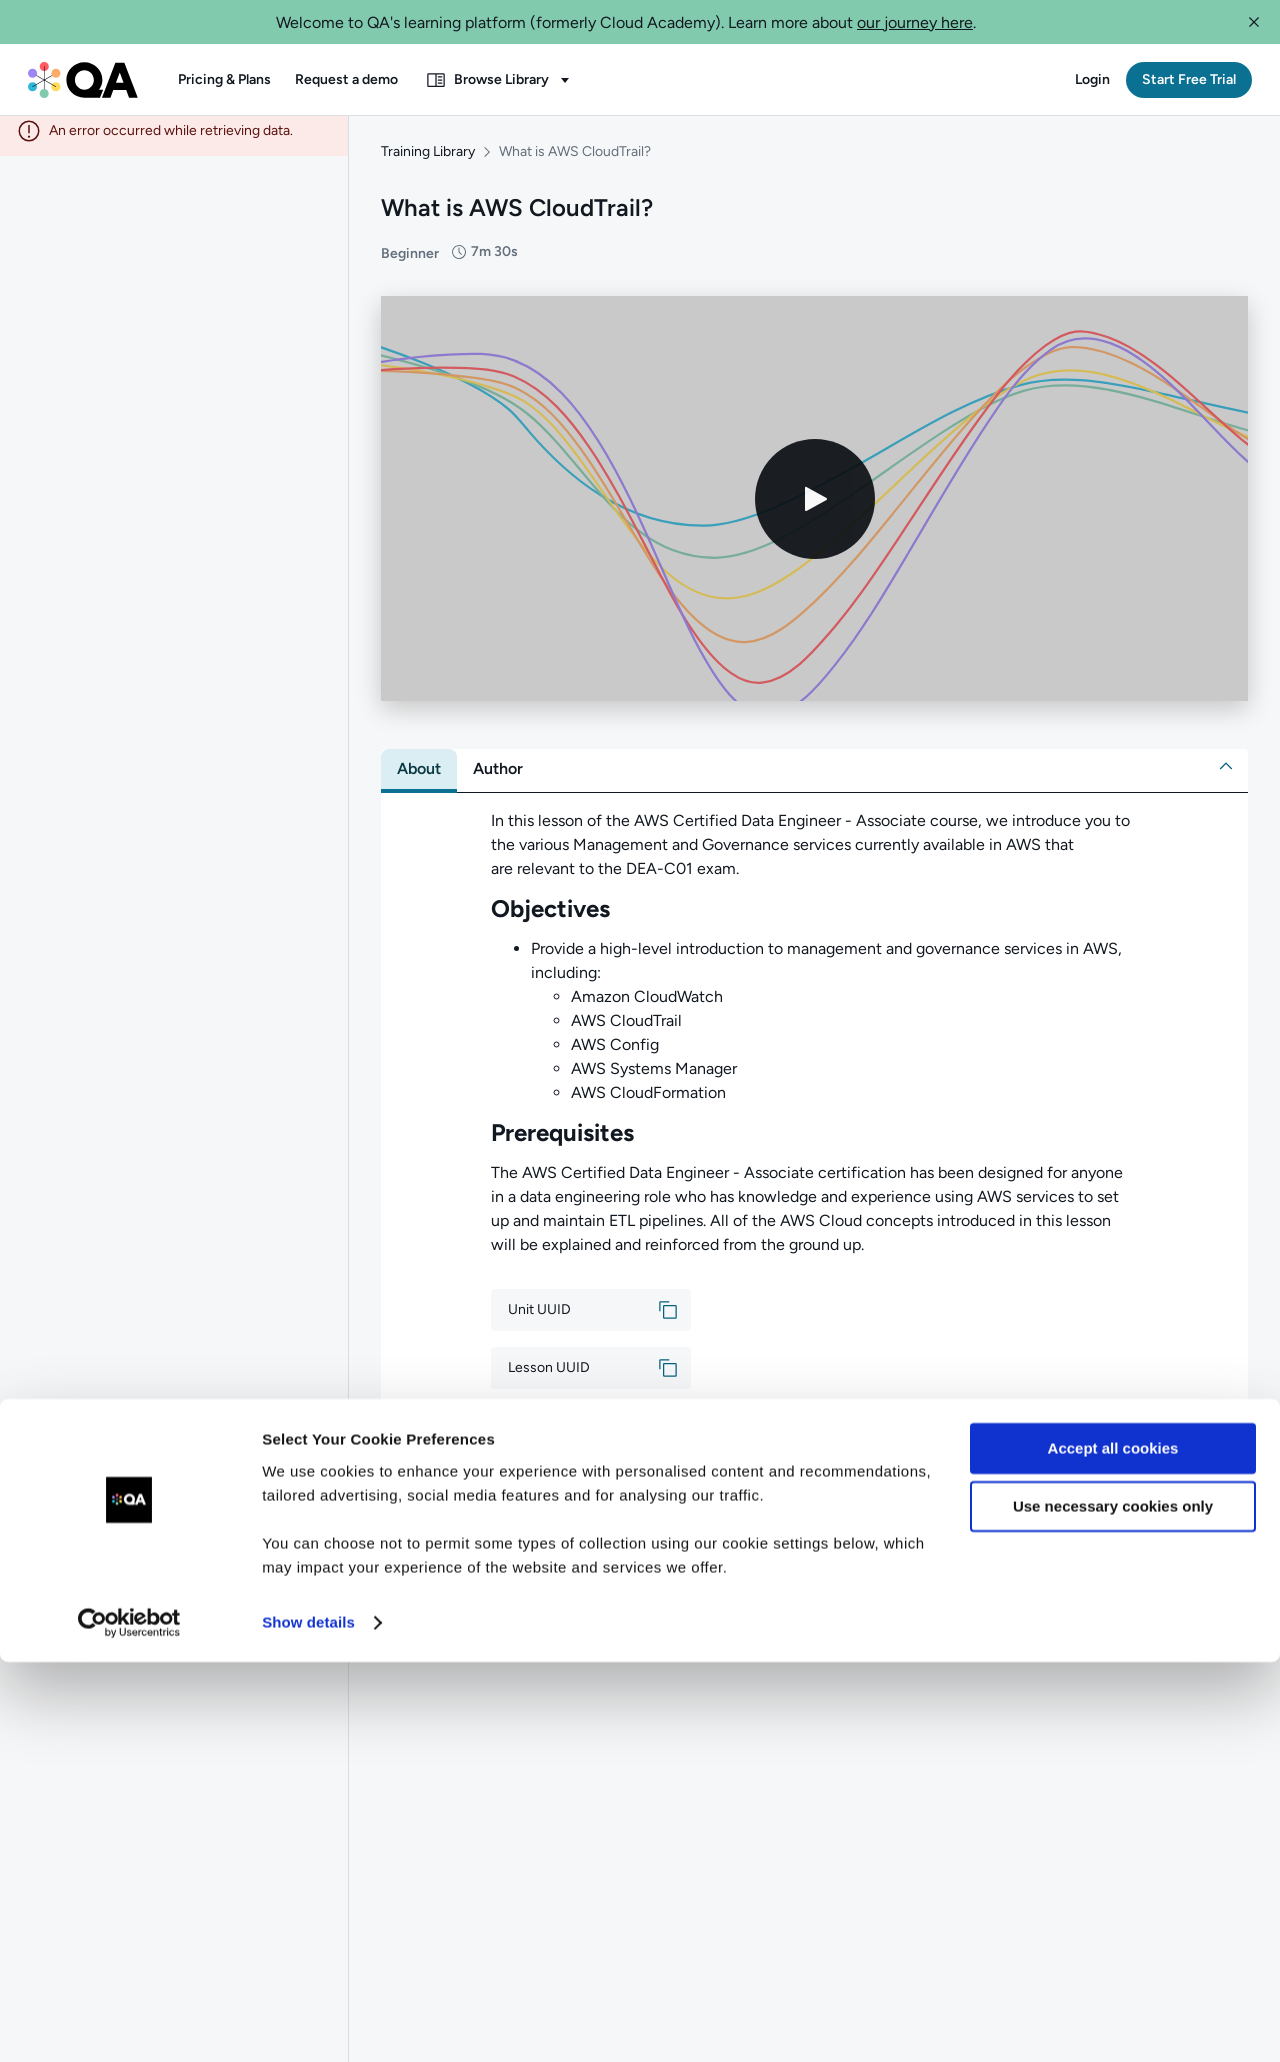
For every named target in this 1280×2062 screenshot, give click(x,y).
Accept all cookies (1113, 1848)
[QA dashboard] (83, 80)
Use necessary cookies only (1113, 1906)
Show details (308, 2022)
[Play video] (815, 509)
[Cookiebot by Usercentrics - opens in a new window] (129, 2023)
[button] (1254, 22)
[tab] (419, 779)
